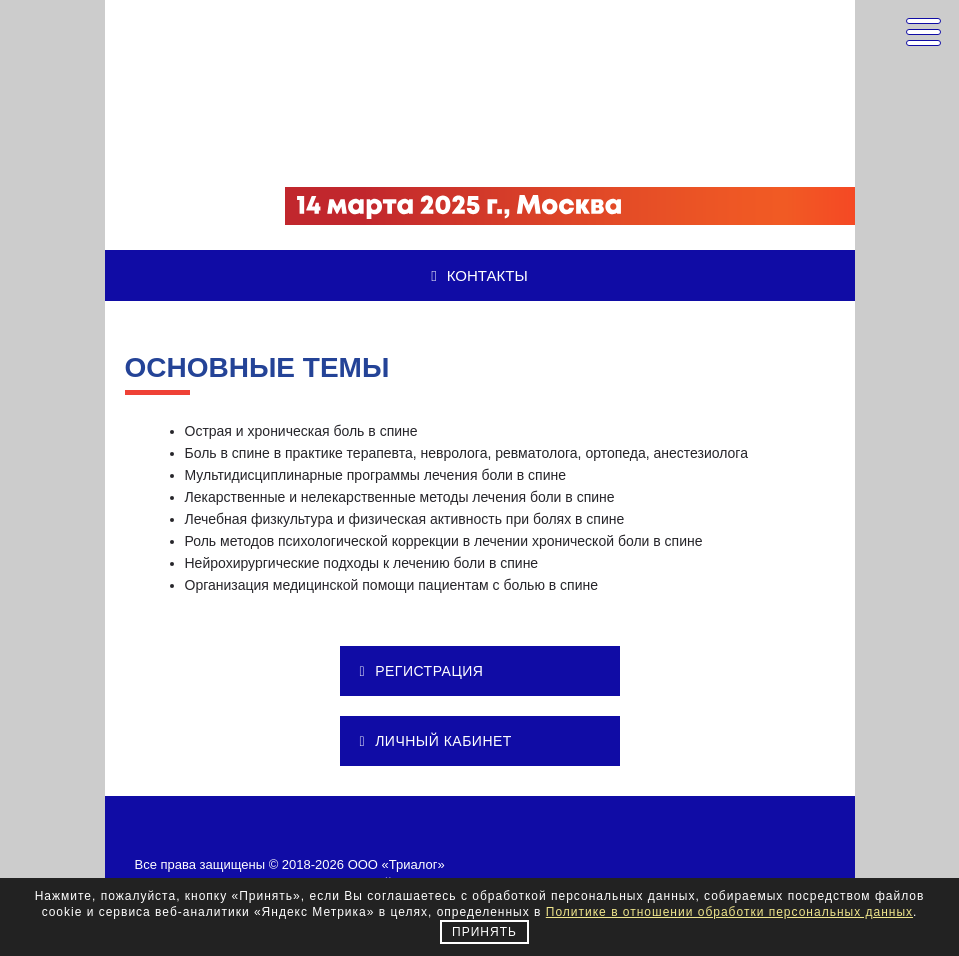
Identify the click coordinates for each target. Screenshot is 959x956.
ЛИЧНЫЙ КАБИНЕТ (436, 741)
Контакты (479, 275)
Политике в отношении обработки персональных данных (729, 912)
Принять (484, 932)
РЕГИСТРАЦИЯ (422, 671)
